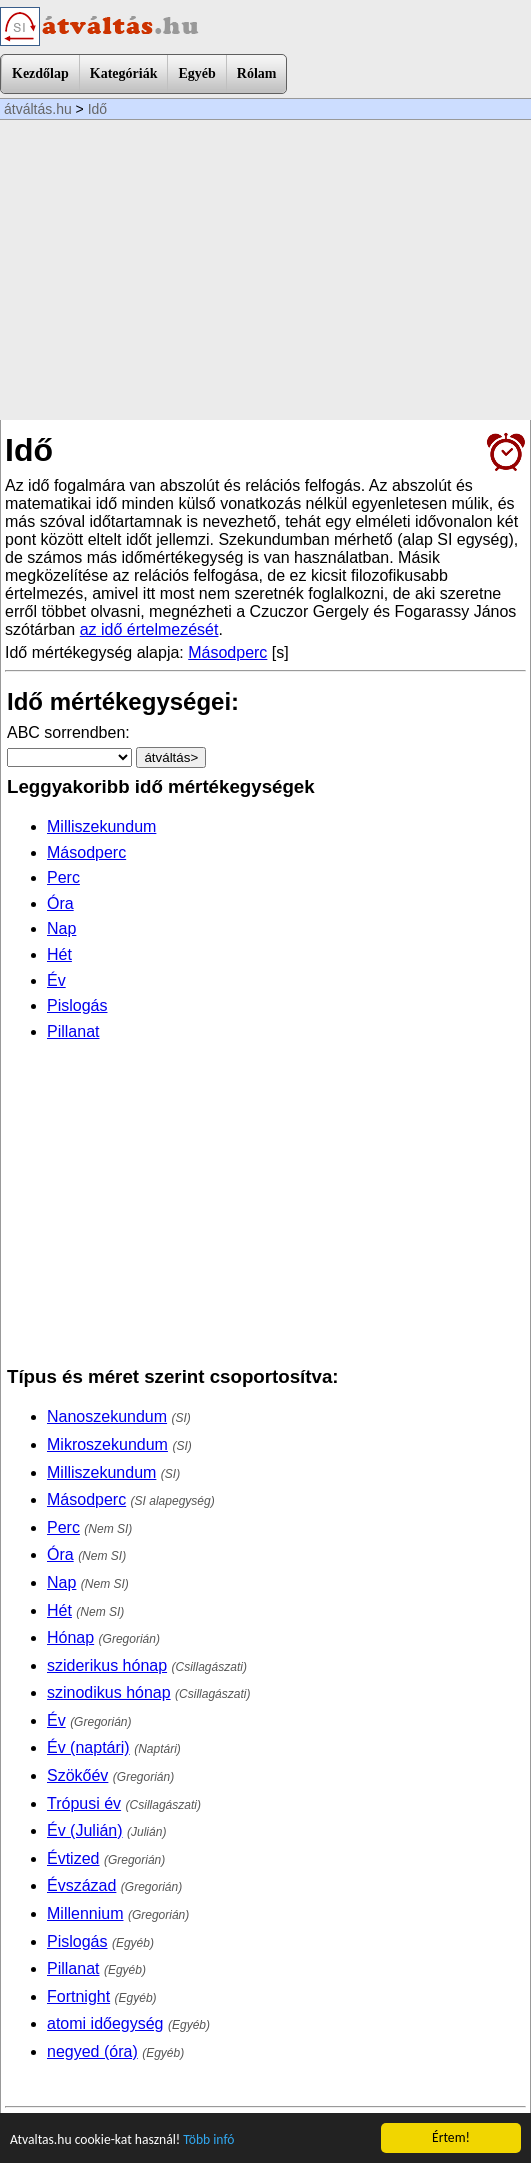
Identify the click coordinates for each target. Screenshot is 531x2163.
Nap (61, 928)
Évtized (73, 1858)
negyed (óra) (92, 2051)
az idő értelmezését (149, 629)
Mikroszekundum (107, 1444)
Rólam (257, 73)
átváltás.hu (38, 109)
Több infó (208, 2140)
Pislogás (77, 1005)
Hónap (70, 1637)
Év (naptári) (88, 1747)
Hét (59, 954)
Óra (60, 903)
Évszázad (81, 1885)
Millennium (85, 1913)
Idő (97, 109)
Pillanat (73, 1031)
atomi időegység (105, 2023)
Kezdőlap (40, 73)
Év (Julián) (85, 1830)
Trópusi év (84, 1803)
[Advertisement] (265, 270)
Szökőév (77, 1775)
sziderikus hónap (107, 1665)
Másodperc (227, 652)
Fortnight (78, 1996)
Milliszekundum (101, 826)
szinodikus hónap (109, 1692)
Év (56, 980)
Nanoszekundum (107, 1416)
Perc (63, 877)
